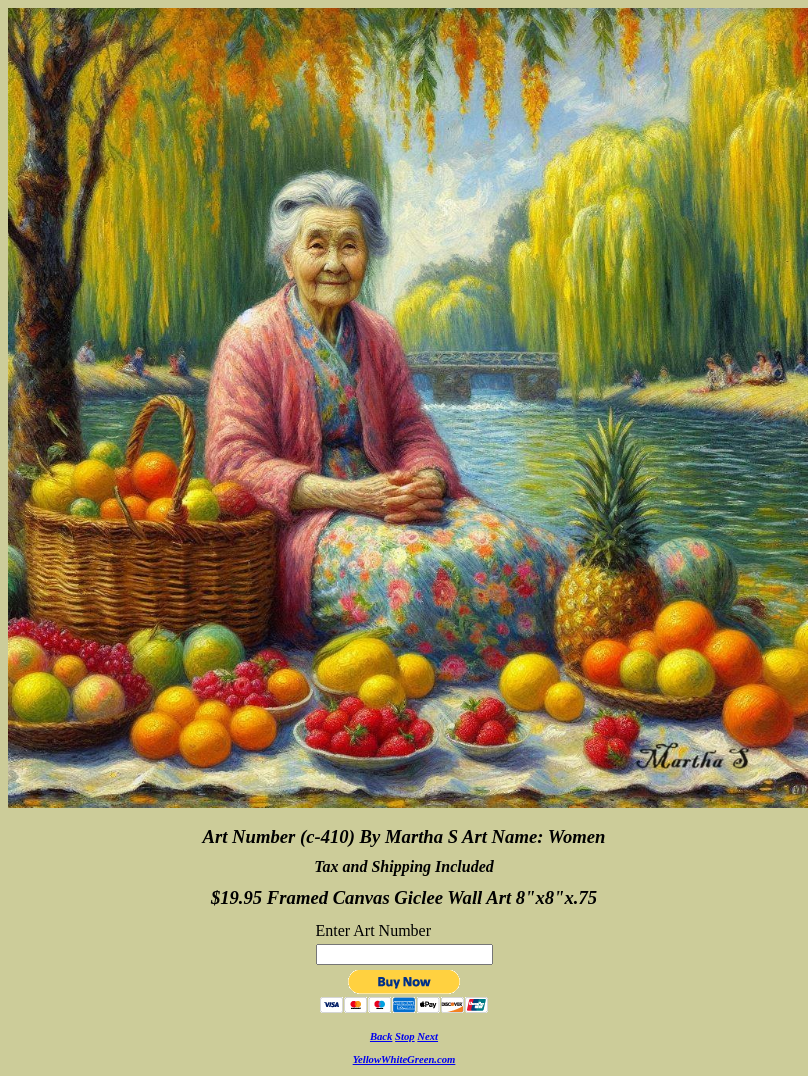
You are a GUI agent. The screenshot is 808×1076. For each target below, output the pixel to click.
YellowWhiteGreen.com (404, 1059)
